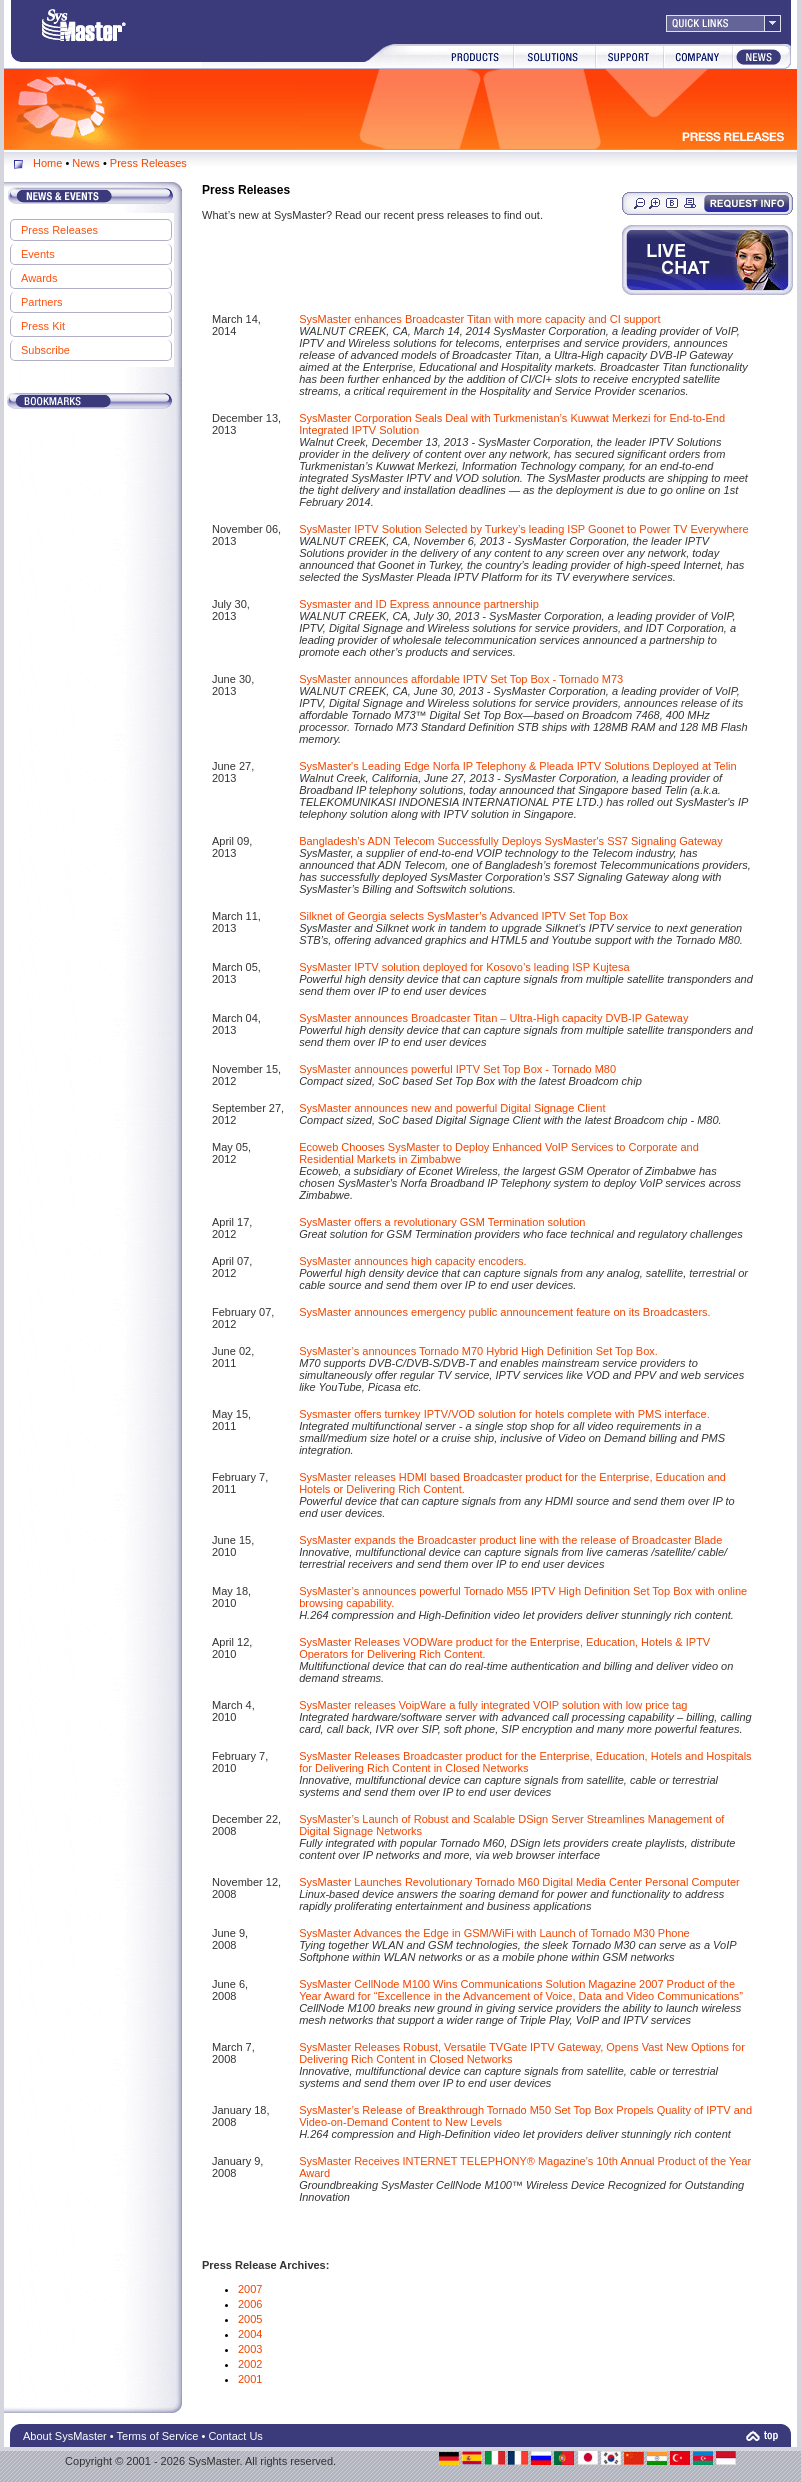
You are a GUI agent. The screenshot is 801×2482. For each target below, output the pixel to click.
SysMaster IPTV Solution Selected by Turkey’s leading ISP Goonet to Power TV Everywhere (523, 529)
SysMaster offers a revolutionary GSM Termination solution (442, 1222)
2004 (250, 2334)
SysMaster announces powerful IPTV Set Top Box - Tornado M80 (457, 1069)
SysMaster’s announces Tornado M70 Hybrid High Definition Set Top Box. (478, 1351)
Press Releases (148, 163)
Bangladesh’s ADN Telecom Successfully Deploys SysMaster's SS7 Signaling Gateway (511, 841)
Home (47, 163)
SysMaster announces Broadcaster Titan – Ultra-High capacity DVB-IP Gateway (493, 1018)
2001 (250, 2379)
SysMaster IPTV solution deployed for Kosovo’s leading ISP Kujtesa (464, 967)
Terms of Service (158, 2436)
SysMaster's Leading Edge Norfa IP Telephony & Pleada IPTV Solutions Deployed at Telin (517, 766)
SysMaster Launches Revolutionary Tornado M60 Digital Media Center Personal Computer (519, 1882)
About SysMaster (65, 2436)
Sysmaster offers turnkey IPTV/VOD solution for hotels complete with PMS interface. (504, 1414)
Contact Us (235, 2436)
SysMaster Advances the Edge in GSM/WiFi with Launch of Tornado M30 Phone (494, 1933)
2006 (250, 2304)
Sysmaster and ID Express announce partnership (419, 604)
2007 (250, 2289)
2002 (250, 2364)
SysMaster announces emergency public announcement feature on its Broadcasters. (505, 1312)
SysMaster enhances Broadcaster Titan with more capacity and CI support (479, 319)
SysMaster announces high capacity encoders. (412, 1261)
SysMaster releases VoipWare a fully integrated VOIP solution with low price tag (493, 1705)
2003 (250, 2349)
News (86, 163)
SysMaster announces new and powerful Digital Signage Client (452, 1108)
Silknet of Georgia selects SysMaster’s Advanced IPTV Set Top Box (463, 916)
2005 (250, 2319)
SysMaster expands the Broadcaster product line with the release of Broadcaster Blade (510, 1540)
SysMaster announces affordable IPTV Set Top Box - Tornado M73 (461, 679)
